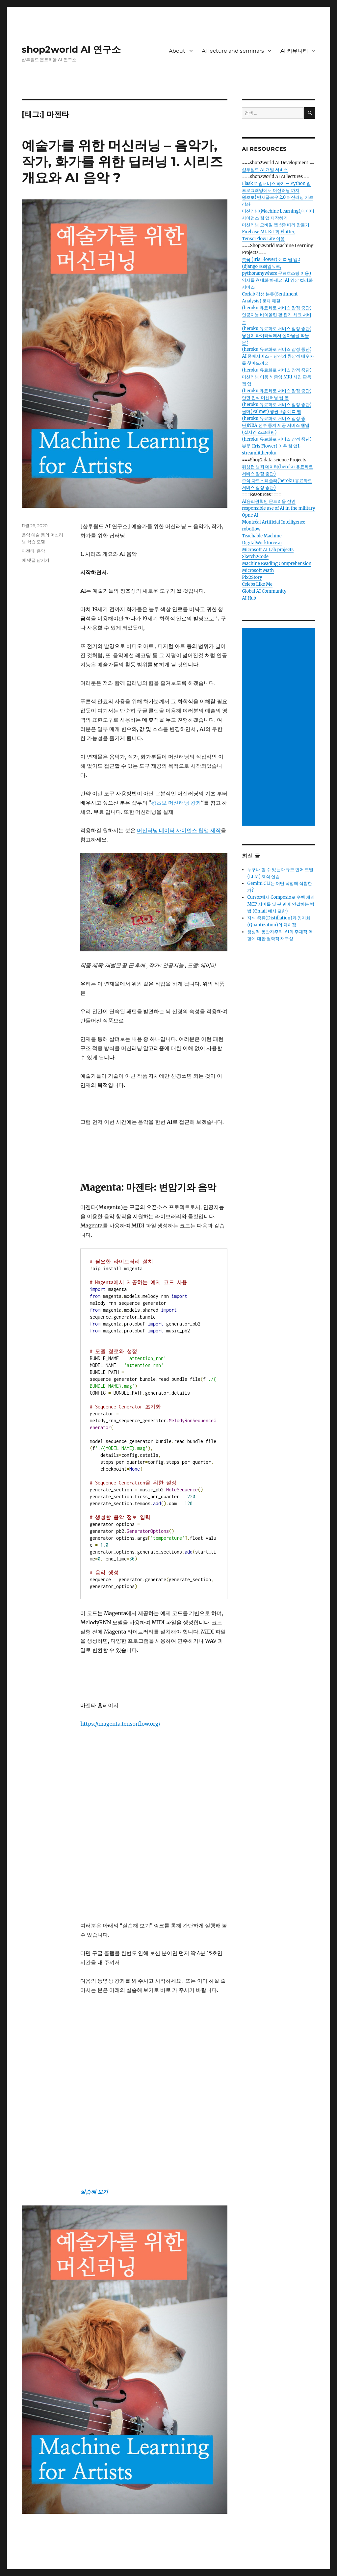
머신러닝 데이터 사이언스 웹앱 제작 (179, 830)
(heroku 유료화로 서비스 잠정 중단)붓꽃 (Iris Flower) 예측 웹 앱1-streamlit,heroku (276, 446)
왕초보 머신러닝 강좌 (176, 802)
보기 (102, 2191)
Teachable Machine (261, 536)
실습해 (88, 2191)
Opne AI (250, 515)
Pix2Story (252, 577)
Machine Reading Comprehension (276, 563)
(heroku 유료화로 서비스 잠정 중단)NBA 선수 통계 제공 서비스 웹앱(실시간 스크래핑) (275, 425)
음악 (41, 551)
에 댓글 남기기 (35, 560)
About (177, 51)
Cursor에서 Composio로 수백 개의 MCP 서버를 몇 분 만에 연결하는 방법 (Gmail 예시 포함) (281, 904)
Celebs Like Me (257, 584)
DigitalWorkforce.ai (262, 543)
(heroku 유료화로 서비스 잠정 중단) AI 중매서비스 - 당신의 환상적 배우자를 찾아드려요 (278, 356)
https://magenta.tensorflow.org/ (120, 1723)
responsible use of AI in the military (278, 508)
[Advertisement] (279, 727)
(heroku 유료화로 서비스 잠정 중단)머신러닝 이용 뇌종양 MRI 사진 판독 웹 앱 (276, 377)
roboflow (251, 529)
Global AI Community (264, 591)
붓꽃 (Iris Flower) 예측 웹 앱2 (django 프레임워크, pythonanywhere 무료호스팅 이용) (276, 266)
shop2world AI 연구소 (71, 49)
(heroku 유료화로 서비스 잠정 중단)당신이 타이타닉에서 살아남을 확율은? (276, 335)
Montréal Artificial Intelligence (273, 522)
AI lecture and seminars (233, 51)
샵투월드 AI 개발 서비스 (265, 169)
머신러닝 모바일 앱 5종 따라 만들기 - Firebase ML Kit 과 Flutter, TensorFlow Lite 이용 (277, 232)
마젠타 (28, 551)
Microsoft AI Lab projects (268, 550)
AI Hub (249, 598)
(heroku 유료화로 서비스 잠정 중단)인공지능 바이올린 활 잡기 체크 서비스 (276, 314)
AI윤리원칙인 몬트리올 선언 (269, 501)
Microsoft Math (258, 570)
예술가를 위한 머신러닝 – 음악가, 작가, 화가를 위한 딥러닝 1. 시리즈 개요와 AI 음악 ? (122, 161)
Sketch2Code (255, 556)
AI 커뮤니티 (294, 51)
